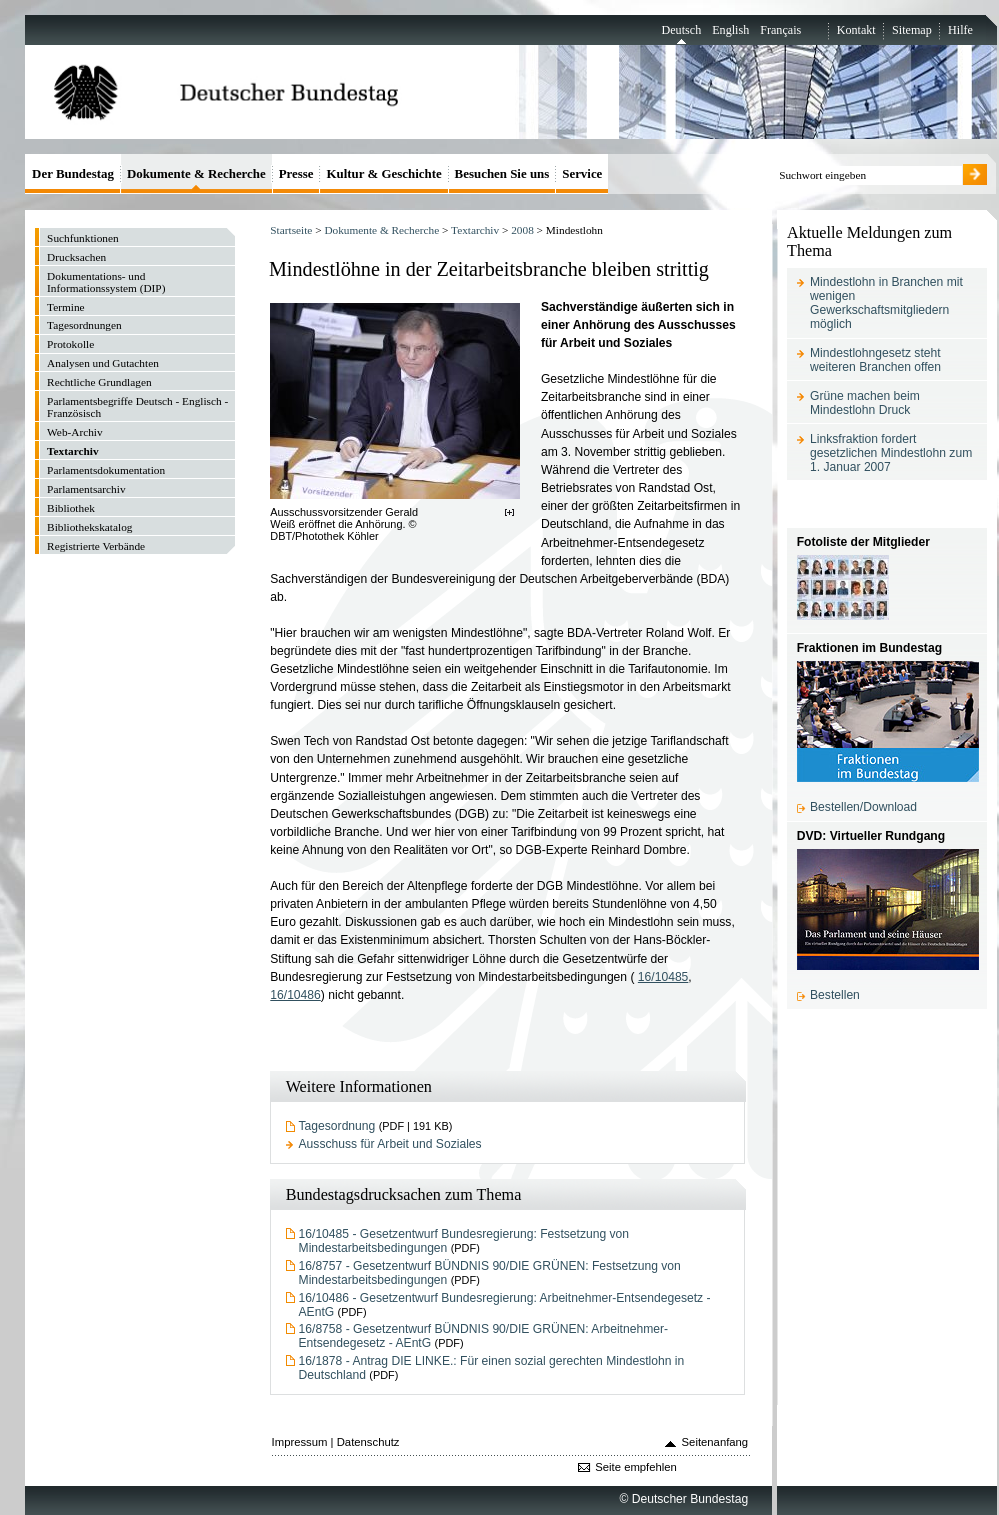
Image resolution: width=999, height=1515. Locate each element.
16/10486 (295, 995)
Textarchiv (475, 230)
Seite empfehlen (636, 1467)
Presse (296, 173)
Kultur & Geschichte (383, 173)
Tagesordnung (337, 1126)
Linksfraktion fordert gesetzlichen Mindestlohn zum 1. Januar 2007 (891, 453)
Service (582, 173)
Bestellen (835, 995)
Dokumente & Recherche (381, 230)
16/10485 (663, 977)
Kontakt (856, 30)
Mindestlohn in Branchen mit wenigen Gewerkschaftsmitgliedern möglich (886, 303)
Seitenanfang (715, 1442)
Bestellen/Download (863, 807)
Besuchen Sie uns (502, 173)
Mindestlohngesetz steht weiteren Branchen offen (875, 360)
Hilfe (960, 30)
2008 (522, 230)
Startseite (291, 230)
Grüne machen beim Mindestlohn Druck (865, 403)
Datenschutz (368, 1442)
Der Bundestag (73, 173)
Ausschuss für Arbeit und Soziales (390, 1144)
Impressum (300, 1442)
